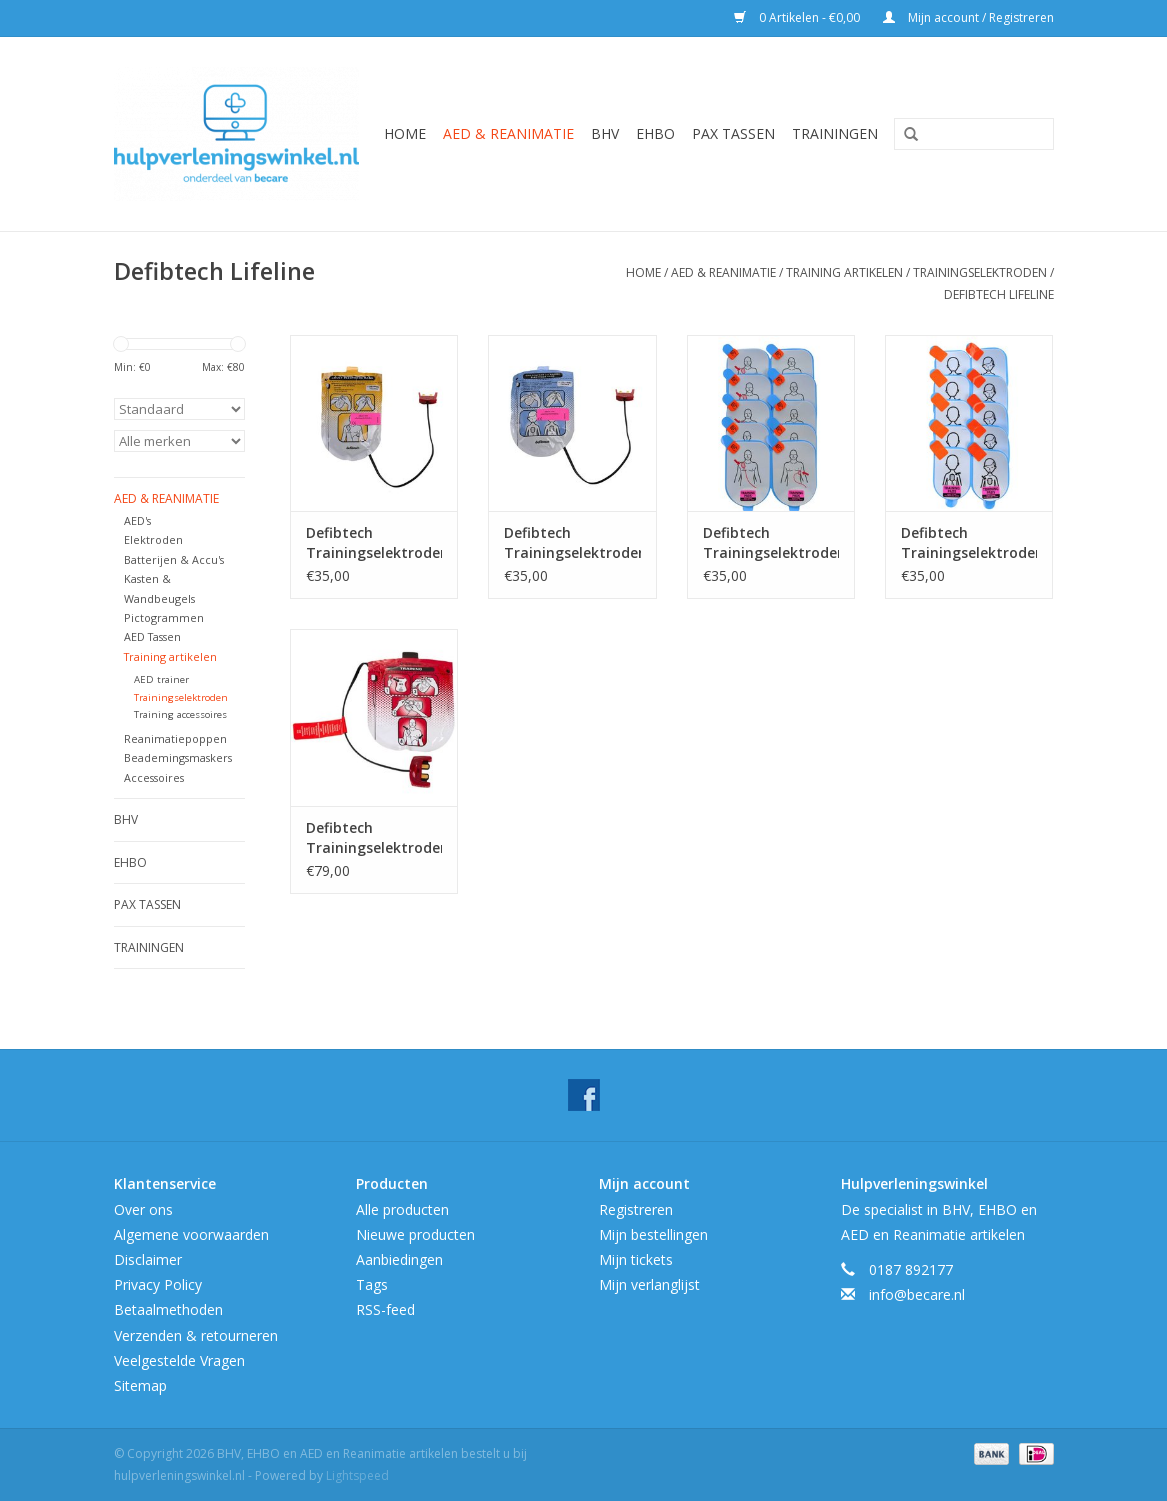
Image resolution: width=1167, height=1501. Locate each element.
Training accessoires (180, 714)
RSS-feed (385, 1309)
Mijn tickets (636, 1259)
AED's (137, 520)
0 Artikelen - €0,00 (798, 17)
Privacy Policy (158, 1284)
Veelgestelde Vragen (179, 1360)
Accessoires (154, 777)
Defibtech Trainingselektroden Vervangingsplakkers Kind (969, 543)
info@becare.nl (917, 1294)
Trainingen (835, 133)
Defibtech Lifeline (999, 294)
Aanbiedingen (399, 1259)
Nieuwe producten (415, 1234)
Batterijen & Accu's (174, 559)
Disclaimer (148, 1259)
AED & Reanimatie (508, 133)
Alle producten (402, 1209)
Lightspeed (357, 1475)
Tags (372, 1284)
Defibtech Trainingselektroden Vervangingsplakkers (771, 543)
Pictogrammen (164, 617)
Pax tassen (733, 133)
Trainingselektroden (980, 272)
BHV (605, 133)
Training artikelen (844, 272)
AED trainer (161, 679)
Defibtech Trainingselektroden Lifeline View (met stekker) (374, 838)
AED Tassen (152, 636)
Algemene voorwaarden (191, 1234)
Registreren (636, 1209)
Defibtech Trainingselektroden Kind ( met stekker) (572, 543)
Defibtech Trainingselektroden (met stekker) (374, 543)
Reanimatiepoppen (175, 738)
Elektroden (153, 539)
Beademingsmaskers (178, 757)
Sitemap (140, 1385)
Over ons (143, 1209)
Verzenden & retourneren (196, 1335)
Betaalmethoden (168, 1309)
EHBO (655, 133)
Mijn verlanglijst (649, 1284)
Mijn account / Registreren (968, 17)
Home (405, 133)
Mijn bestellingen (653, 1234)
